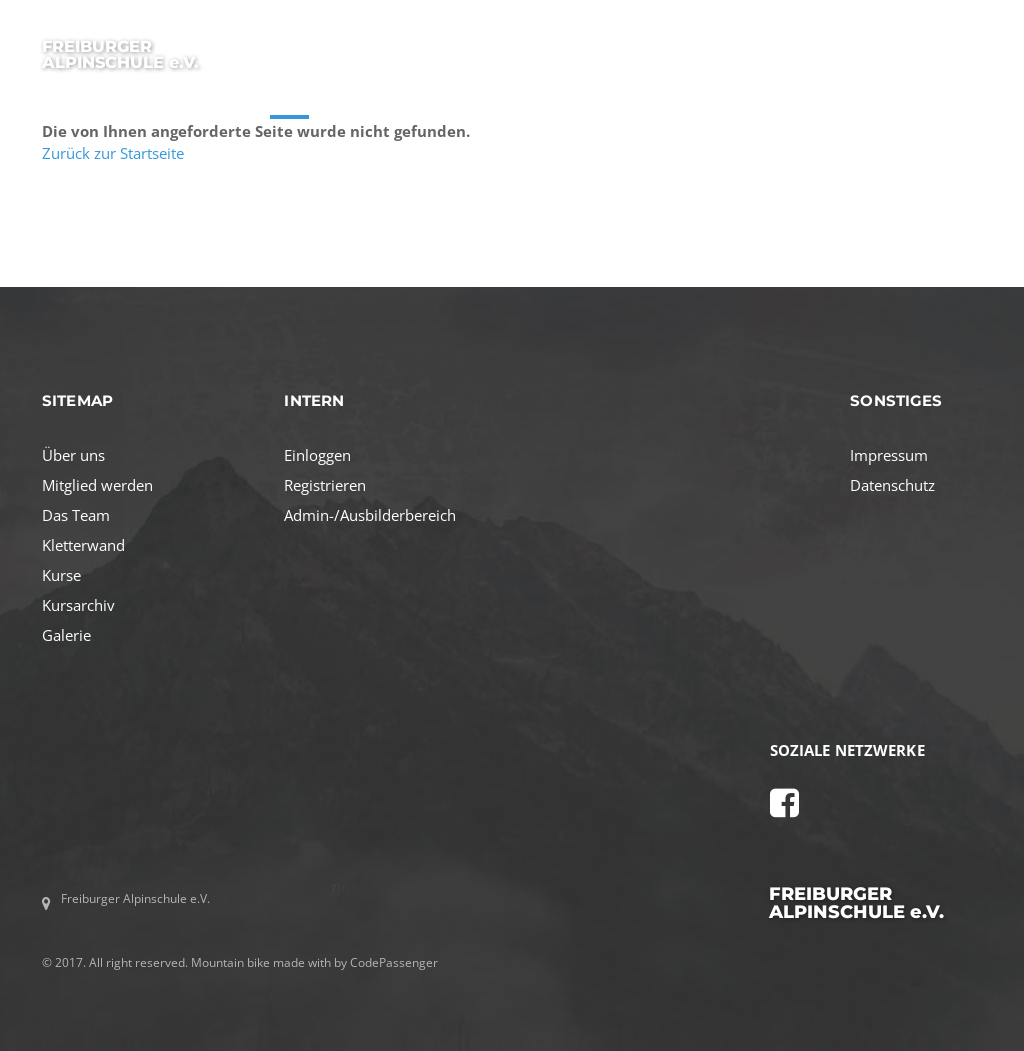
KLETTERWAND (790, 99)
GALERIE (890, 99)
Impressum (889, 455)
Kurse (61, 575)
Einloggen (317, 455)
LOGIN (963, 99)
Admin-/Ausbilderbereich (370, 515)
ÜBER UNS (370, 99)
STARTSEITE (205, 99)
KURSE (289, 99)
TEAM (698, 99)
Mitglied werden (97, 485)
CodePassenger (394, 962)
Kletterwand (83, 545)
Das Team (76, 515)
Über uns (73, 455)
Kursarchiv (78, 605)
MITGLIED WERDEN (594, 99)
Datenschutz (892, 485)
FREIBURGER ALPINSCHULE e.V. (120, 54)
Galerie (66, 635)
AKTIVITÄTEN (469, 99)
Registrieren (325, 485)
